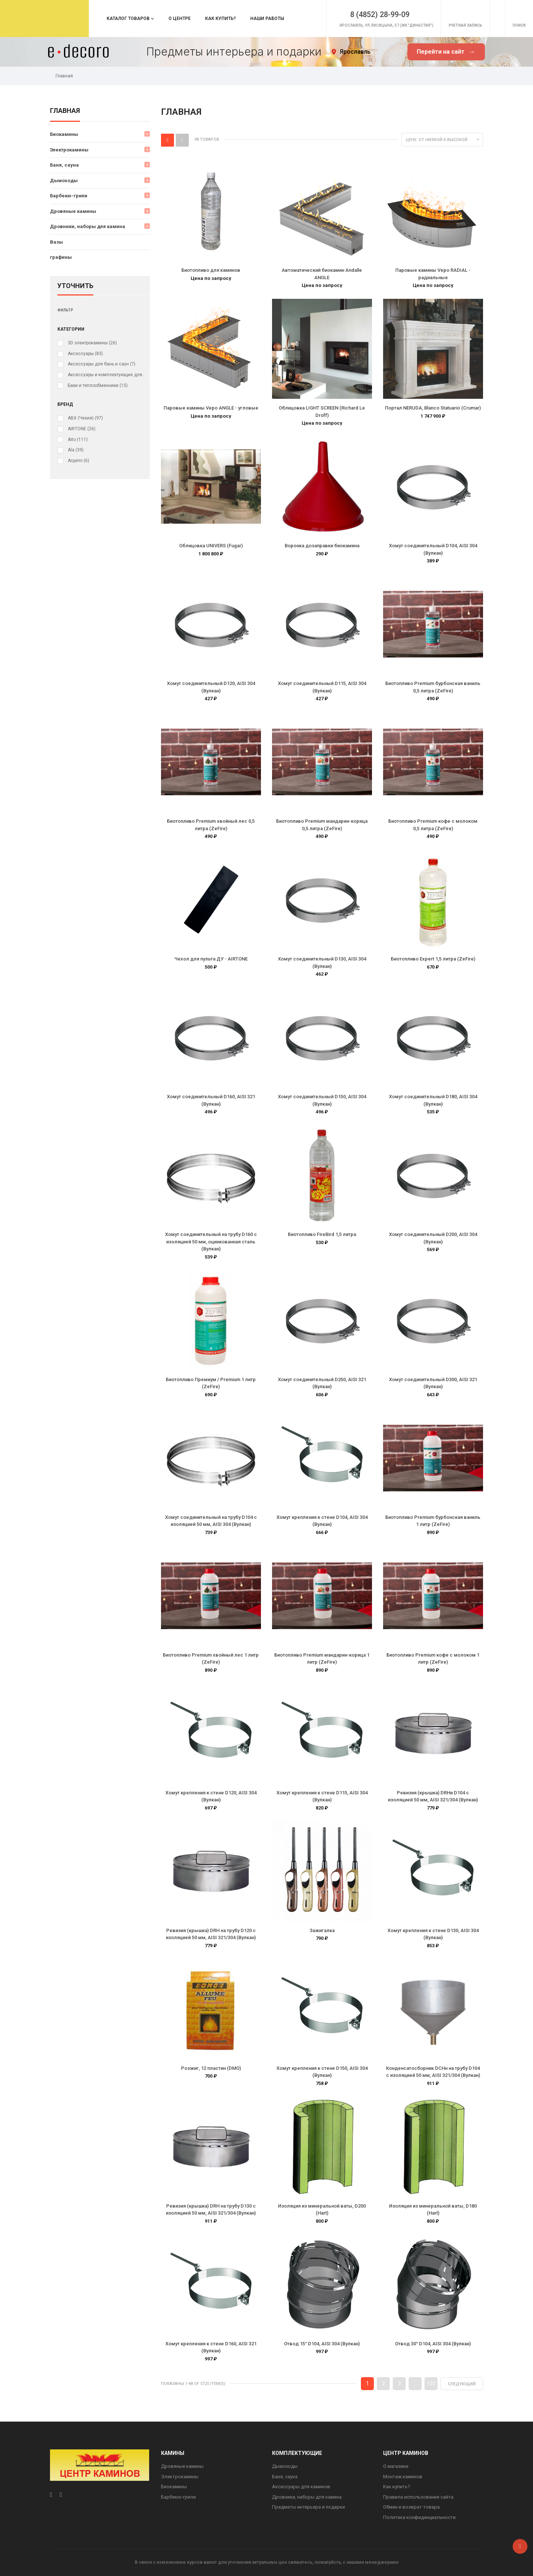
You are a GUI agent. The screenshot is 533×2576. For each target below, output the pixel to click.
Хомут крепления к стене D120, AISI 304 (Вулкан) (211, 1796)
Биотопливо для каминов (210, 270)
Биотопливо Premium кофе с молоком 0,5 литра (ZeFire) (432, 824)
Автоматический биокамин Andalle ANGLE (322, 273)
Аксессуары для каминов (301, 2486)
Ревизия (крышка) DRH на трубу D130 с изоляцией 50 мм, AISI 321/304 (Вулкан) (211, 2209)
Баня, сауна (64, 165)
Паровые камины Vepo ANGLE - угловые (211, 408)
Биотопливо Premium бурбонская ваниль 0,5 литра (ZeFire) (432, 687)
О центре (179, 18)
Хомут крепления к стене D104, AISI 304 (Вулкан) (322, 1520)
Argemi (78, 460)
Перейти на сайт (446, 52)
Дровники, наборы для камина (87, 226)
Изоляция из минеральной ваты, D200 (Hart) (322, 2209)
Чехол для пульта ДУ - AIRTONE (211, 959)
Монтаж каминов (402, 2476)
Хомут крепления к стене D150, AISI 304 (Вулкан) (322, 2071)
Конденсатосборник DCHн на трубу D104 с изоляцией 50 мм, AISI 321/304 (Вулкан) (433, 2071)
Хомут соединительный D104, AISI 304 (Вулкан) (433, 549)
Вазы (56, 242)
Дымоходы (64, 180)
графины (61, 257)
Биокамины (64, 134)
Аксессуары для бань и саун (101, 364)
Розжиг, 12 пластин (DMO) (211, 2068)
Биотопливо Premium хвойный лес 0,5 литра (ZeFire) (211, 824)
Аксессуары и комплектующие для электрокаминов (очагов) (106, 374)
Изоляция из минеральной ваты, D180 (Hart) (433, 2209)
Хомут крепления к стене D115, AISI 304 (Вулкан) (322, 1796)
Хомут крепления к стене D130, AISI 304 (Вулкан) (433, 1934)
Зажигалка (322, 1930)
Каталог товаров (128, 18)
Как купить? (220, 18)
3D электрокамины (92, 343)
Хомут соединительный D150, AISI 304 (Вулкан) (322, 1100)
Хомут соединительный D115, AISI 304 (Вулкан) (322, 687)
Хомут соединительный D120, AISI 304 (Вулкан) (211, 687)
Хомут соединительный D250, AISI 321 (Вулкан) (322, 1383)
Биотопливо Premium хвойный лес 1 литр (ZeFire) (211, 1658)
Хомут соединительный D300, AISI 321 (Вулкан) (433, 1383)
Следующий (462, 2384)
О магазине (395, 2466)
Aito (78, 439)
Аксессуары (85, 353)
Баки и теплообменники (98, 385)
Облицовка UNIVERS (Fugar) (211, 545)
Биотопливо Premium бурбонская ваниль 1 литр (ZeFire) (432, 1520)
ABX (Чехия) (85, 418)
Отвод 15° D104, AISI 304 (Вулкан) (322, 2343)
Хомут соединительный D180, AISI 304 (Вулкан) (433, 1100)
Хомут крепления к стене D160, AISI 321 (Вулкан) (211, 2347)
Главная (65, 110)
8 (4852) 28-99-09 (359, 11)
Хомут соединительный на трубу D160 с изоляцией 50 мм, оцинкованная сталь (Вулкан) (211, 1242)
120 (431, 2383)
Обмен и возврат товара (411, 2507)
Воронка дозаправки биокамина (322, 545)
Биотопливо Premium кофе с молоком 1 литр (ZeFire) (432, 1658)
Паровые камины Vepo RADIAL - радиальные (432, 273)
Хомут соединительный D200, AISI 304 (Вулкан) (433, 1238)
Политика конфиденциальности (419, 2517)
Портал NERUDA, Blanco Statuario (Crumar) (433, 408)
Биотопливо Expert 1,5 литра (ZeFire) (433, 959)
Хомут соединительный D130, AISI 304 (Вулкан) (322, 962)
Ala (76, 450)
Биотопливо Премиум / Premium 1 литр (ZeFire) (211, 1383)
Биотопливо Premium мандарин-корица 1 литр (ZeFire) (321, 1658)
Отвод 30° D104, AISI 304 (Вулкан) (433, 2343)
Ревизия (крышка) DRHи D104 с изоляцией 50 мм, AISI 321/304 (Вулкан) (433, 1796)
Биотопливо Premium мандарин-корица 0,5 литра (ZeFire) (322, 824)
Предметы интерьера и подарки (308, 2507)
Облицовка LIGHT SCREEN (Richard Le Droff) (322, 411)
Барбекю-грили (68, 195)
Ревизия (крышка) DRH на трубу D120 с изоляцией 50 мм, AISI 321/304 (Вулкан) (211, 1934)
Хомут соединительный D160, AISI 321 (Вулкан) (211, 1100)
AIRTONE (81, 429)
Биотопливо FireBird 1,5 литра (322, 1234)
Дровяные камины (73, 211)
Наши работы (267, 18)
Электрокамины (69, 150)
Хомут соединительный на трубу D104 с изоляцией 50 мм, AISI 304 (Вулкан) (211, 1520)
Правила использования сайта (418, 2497)
